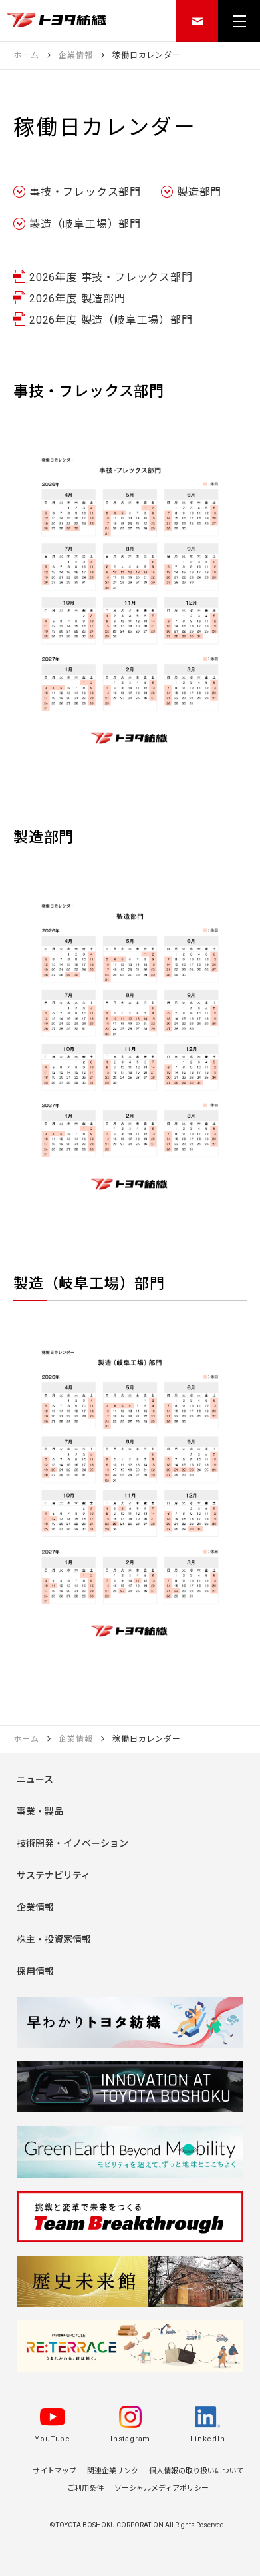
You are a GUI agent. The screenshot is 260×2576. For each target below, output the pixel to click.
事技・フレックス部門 (85, 192)
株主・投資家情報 (54, 1939)
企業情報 (35, 1907)
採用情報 (35, 1971)
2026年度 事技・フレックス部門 (111, 277)
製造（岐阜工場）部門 (85, 224)
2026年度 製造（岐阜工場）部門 (111, 320)
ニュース (35, 1779)
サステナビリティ (53, 1875)
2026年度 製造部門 (77, 299)
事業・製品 (40, 1811)
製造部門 (199, 192)
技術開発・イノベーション (72, 1843)
